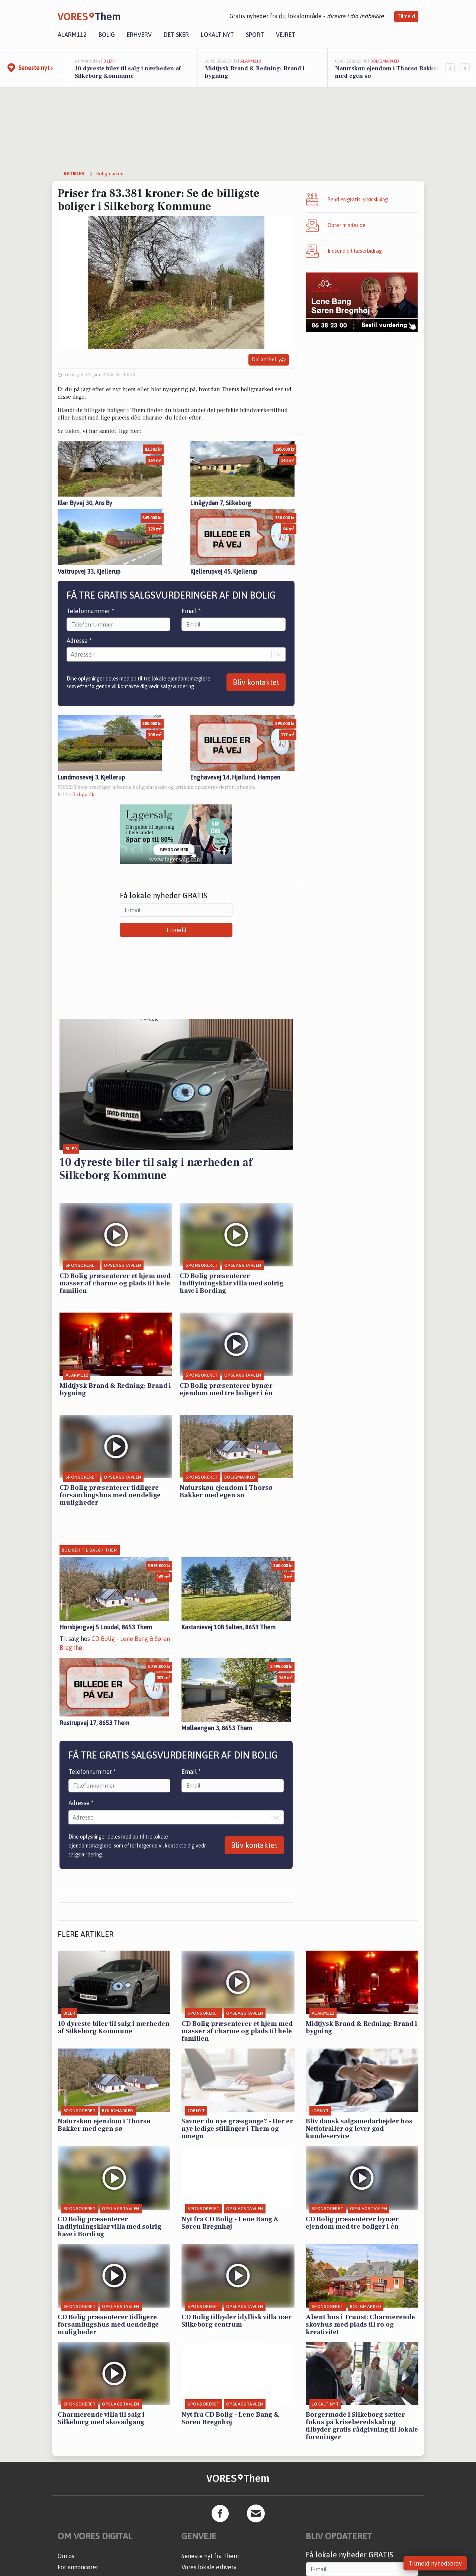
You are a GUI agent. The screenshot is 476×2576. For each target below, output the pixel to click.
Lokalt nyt (217, 34)
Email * (191, 611)
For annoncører (78, 2567)
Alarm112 (72, 34)
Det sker (176, 34)
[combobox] (71, 654)
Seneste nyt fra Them (210, 2556)
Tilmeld (406, 16)
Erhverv (139, 34)
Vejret (285, 34)
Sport (255, 34)
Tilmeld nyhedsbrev (435, 2563)
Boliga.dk (83, 794)
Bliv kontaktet (256, 682)
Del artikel (269, 359)
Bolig (107, 34)
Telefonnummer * (90, 611)
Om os (66, 2556)
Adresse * (79, 640)
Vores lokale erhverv (209, 2567)
